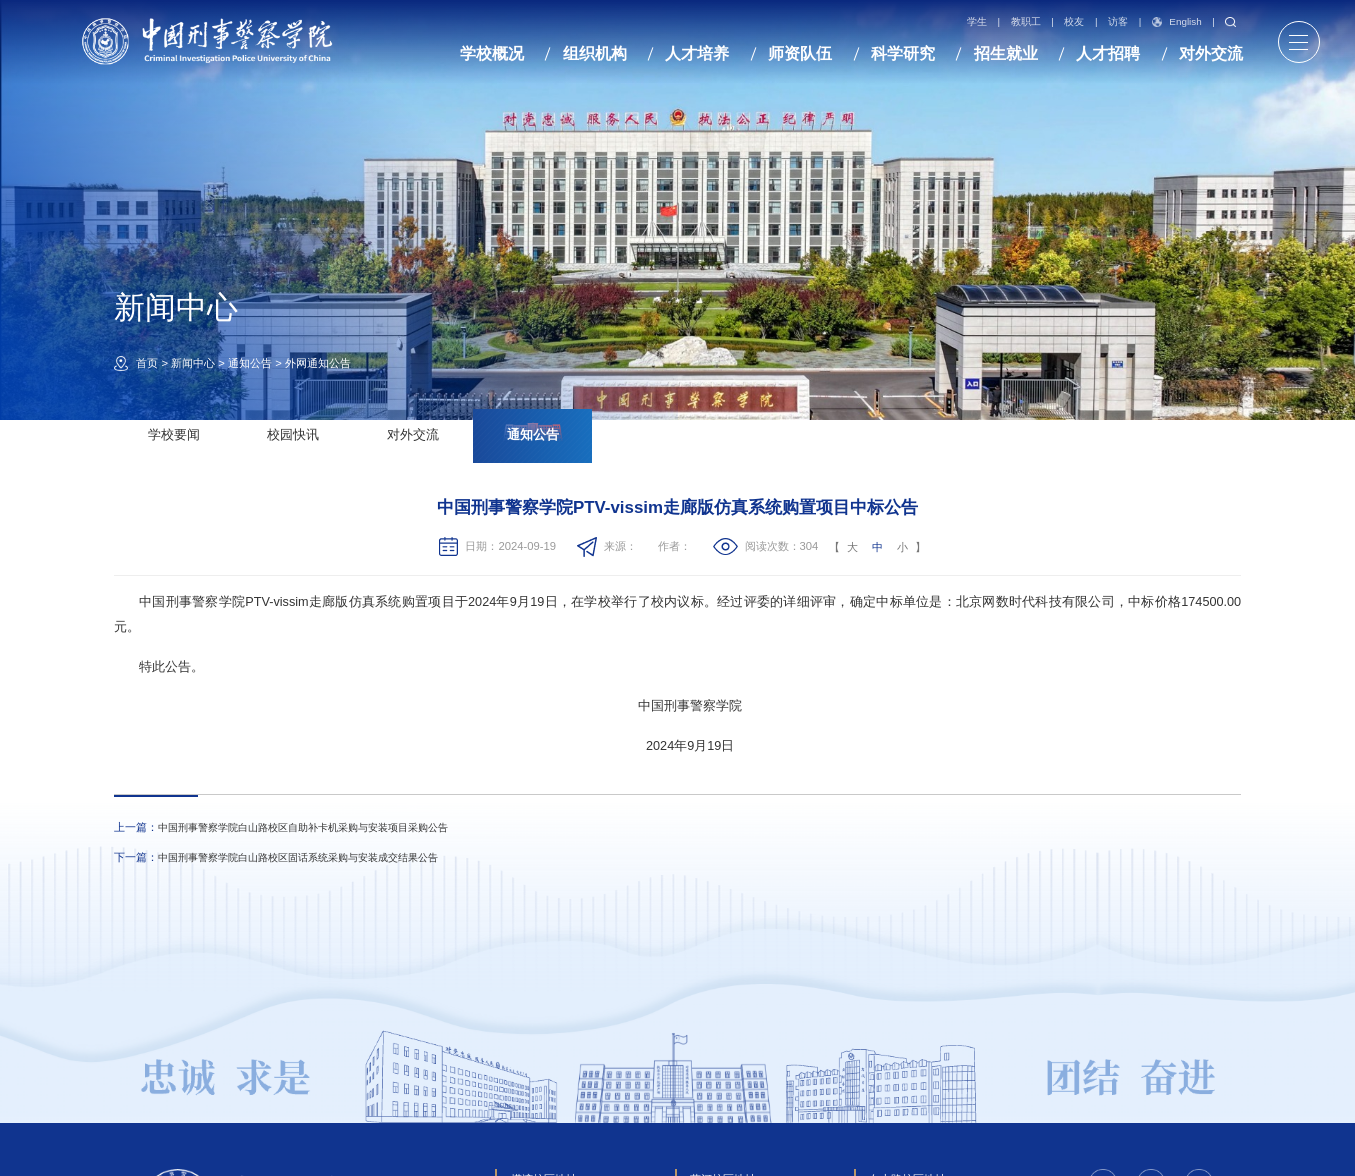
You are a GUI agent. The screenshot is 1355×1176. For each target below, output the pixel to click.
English (1177, 22)
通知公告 (250, 363)
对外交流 (413, 435)
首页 (147, 363)
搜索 (1230, 22)
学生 (977, 22)
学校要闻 (174, 435)
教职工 (1026, 22)
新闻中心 (193, 363)
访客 (1118, 22)
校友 (1074, 22)
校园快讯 (293, 435)
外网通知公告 (318, 363)
